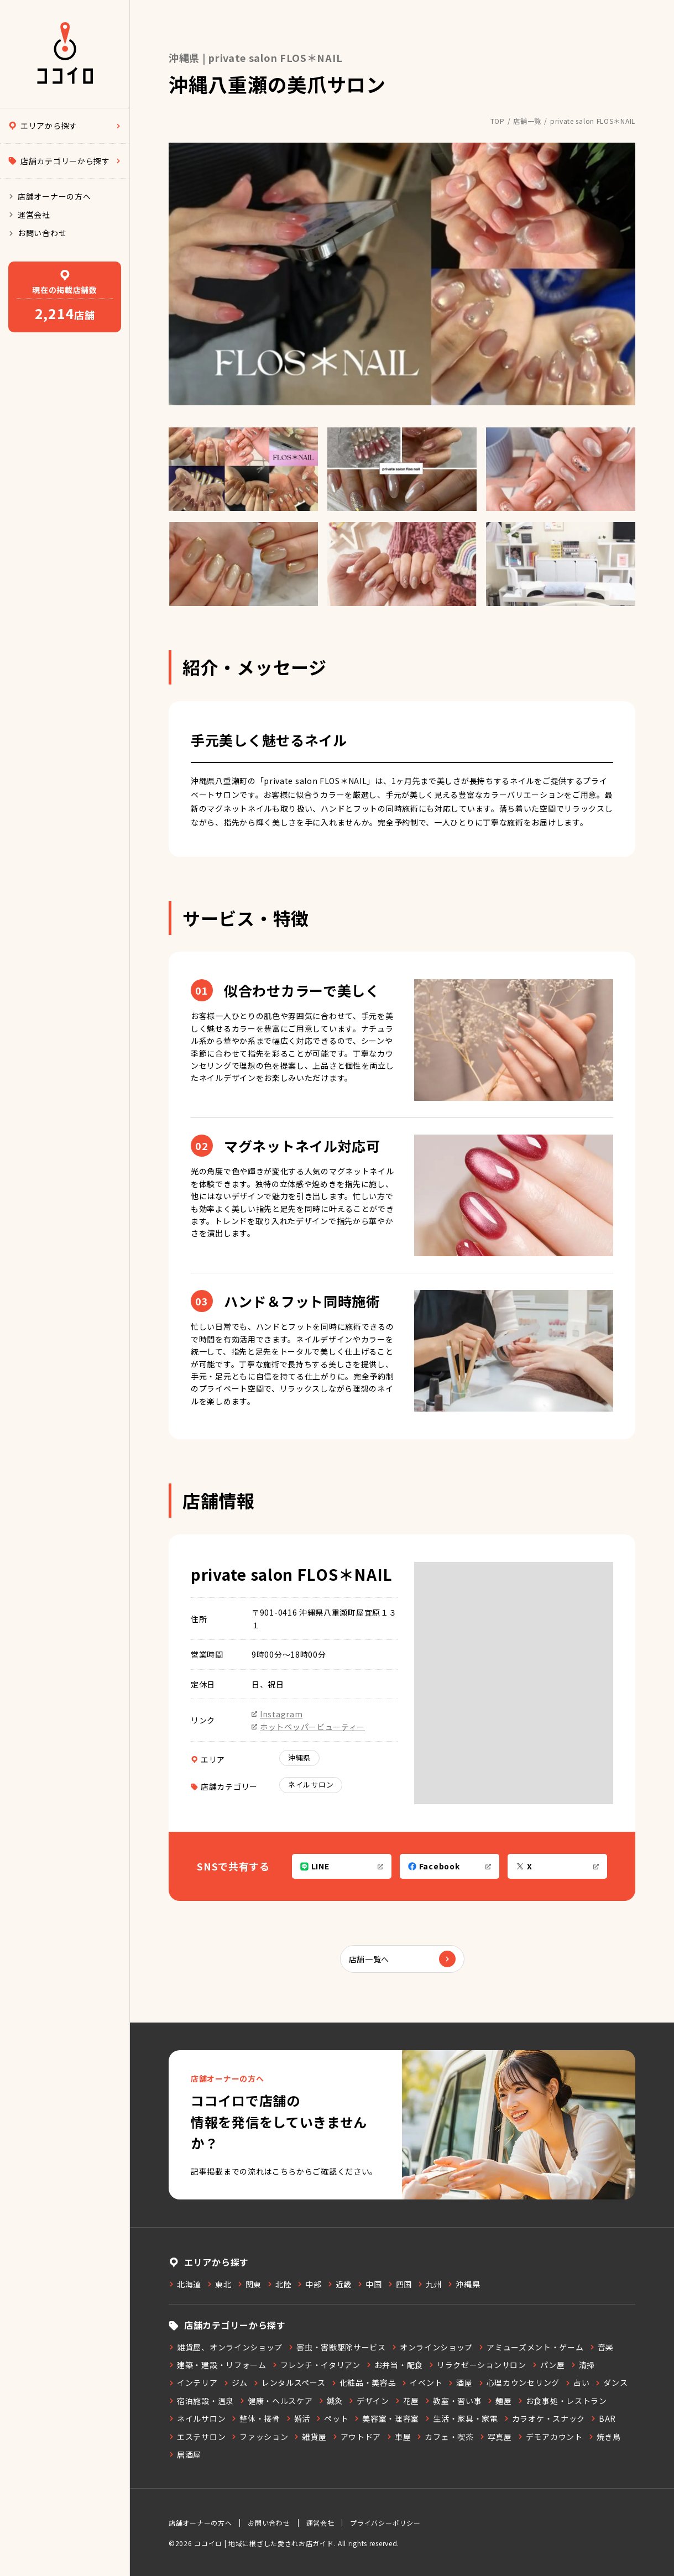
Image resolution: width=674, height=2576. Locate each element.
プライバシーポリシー (385, 2522)
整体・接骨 (255, 2418)
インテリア (193, 2382)
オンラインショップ (432, 2347)
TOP (497, 121)
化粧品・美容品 (363, 2382)
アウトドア (357, 2436)
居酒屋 (185, 2454)
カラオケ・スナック (544, 2418)
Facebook (449, 1866)
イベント (421, 2382)
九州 (429, 2284)
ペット (332, 2418)
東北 (219, 2284)
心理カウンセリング (519, 2382)
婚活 (298, 2418)
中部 (309, 2284)
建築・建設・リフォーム (218, 2364)
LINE (341, 1866)
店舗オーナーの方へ (49, 196)
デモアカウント (550, 2436)
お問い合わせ (37, 233)
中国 (369, 2284)
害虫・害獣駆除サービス (337, 2347)
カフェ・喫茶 (444, 2436)
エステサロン (197, 2436)
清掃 (583, 2364)
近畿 (339, 2284)
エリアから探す (64, 125)
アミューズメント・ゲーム (530, 2347)
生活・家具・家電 (461, 2418)
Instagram (277, 1714)
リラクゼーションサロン (477, 2364)
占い (577, 2382)
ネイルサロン (310, 1784)
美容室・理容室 (386, 2418)
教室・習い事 (453, 2400)
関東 (249, 2284)
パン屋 (548, 2364)
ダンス (611, 2382)
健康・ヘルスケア (276, 2400)
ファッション (259, 2436)
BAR (603, 2418)
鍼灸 (330, 2400)
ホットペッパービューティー (308, 1727)
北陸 (279, 2284)
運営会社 (29, 214)
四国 (400, 2284)
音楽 (601, 2347)
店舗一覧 (527, 121)
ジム (235, 2382)
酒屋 (460, 2382)
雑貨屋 (310, 2436)
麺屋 (499, 2400)
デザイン (368, 2400)
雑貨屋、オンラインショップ (226, 2347)
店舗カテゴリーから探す (64, 161)
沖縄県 (299, 1757)
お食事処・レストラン (562, 2400)
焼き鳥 (604, 2436)
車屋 (398, 2436)
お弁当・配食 (394, 2364)
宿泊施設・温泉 (201, 2400)
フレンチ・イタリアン (316, 2364)
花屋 (407, 2400)
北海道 (185, 2284)
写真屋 (495, 2436)
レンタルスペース (289, 2382)
